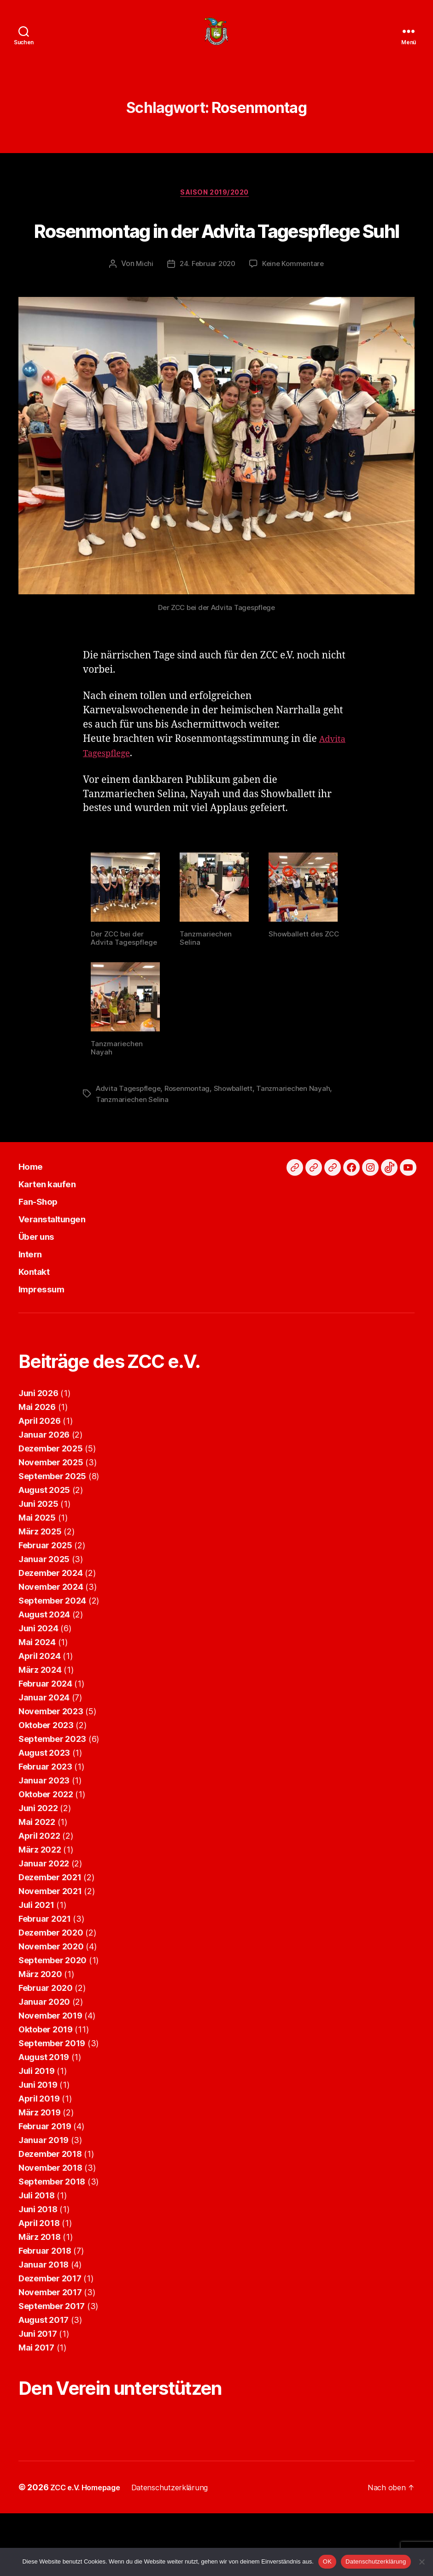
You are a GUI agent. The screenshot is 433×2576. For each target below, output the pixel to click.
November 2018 (50, 2216)
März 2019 (39, 2161)
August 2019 (43, 2106)
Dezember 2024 (50, 1622)
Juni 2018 (38, 2258)
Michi (142, 313)
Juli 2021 (36, 1954)
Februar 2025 (45, 1594)
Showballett (238, 1137)
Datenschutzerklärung (375, 2561)
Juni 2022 (38, 1857)
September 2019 (51, 2092)
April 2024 (39, 1705)
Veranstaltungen (61, 1267)
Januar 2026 (44, 1483)
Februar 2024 (45, 1732)
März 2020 (40, 2023)
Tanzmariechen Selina (133, 1148)
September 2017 (51, 2355)
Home (33, 1214)
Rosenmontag (190, 1137)
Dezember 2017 (50, 2327)
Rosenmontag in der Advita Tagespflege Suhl (216, 260)
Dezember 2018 (50, 2203)
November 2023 (50, 1760)
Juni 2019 (38, 2133)
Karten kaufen (55, 1232)
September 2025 (52, 1525)
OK (327, 2561)
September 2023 (52, 1788)
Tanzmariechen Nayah (300, 1137)
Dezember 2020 (50, 1981)
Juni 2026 (38, 1442)
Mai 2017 (36, 2396)
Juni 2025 (38, 1552)
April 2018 (38, 2272)
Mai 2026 (37, 1456)
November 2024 (50, 1635)
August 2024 (44, 1663)
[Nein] (421, 2561)
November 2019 (50, 2064)
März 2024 (40, 1718)
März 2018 (39, 2286)
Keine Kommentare (295, 313)
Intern (33, 1302)
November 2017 (50, 2341)
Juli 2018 (36, 2244)
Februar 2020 (45, 2037)
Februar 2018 (44, 2299)
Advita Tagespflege (129, 1137)
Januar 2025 (44, 1608)
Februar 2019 (44, 2175)
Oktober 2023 (46, 1774)
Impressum (47, 1337)
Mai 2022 (36, 1871)
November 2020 (51, 1995)
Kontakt (38, 1319)
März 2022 (39, 1898)
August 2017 (43, 2369)
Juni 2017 (37, 2382)
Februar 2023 (45, 1815)
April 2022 (39, 1884)
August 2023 (44, 1801)
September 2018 (51, 2230)
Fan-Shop (43, 1249)
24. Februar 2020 (206, 313)
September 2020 (52, 2009)
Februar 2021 (44, 1967)
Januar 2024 (44, 1746)
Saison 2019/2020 (217, 208)
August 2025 (44, 1539)
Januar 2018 (43, 2313)
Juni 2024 (38, 1677)
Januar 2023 (44, 1829)
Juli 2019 (36, 2120)
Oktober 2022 (45, 1843)
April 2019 (38, 2147)
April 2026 (39, 1470)
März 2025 (40, 1580)
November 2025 (50, 1511)
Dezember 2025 (50, 1497)
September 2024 (52, 1649)
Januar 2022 (43, 1912)
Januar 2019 (43, 2189)
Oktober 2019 (45, 2078)
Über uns (41, 1284)
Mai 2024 (37, 1691)
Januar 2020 (44, 2050)
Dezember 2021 (50, 1926)
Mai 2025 (37, 1566)
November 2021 (50, 1940)
